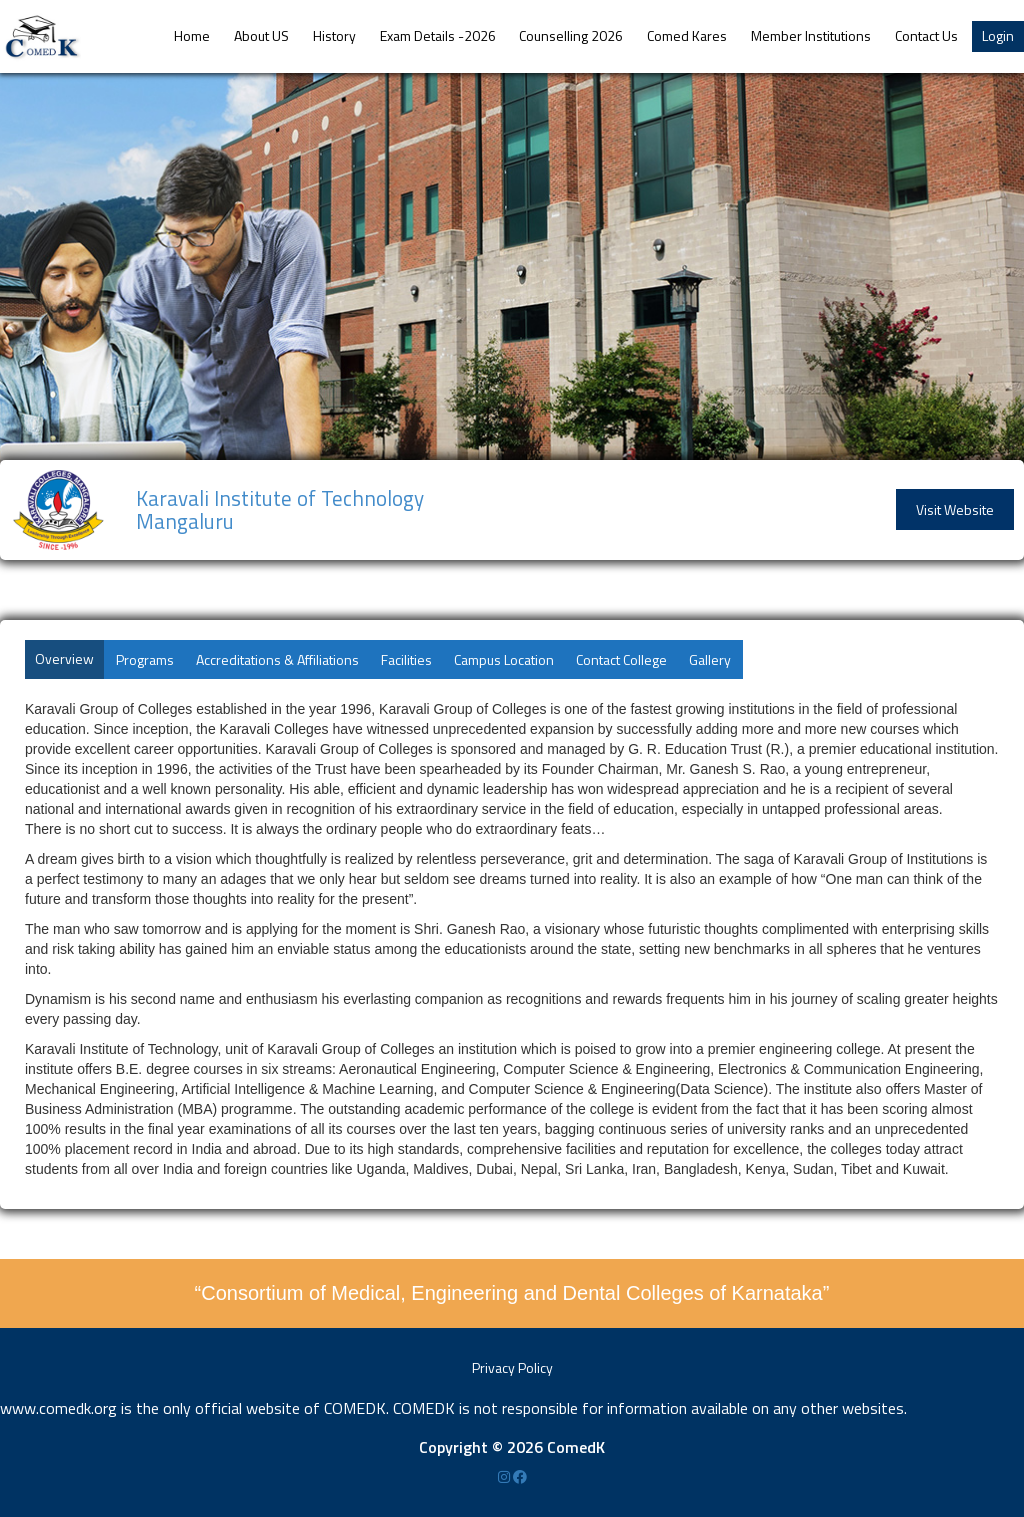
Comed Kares (687, 35)
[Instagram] (505, 1476)
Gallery (710, 659)
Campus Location (504, 659)
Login (998, 35)
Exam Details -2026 (438, 35)
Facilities (406, 659)
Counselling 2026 (571, 35)
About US (261, 35)
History (334, 35)
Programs (145, 659)
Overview (64, 658)
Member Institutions (811, 35)
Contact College (621, 659)
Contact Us (926, 35)
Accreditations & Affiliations (277, 659)
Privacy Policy (512, 1367)
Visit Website (955, 509)
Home (192, 35)
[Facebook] (520, 1476)
